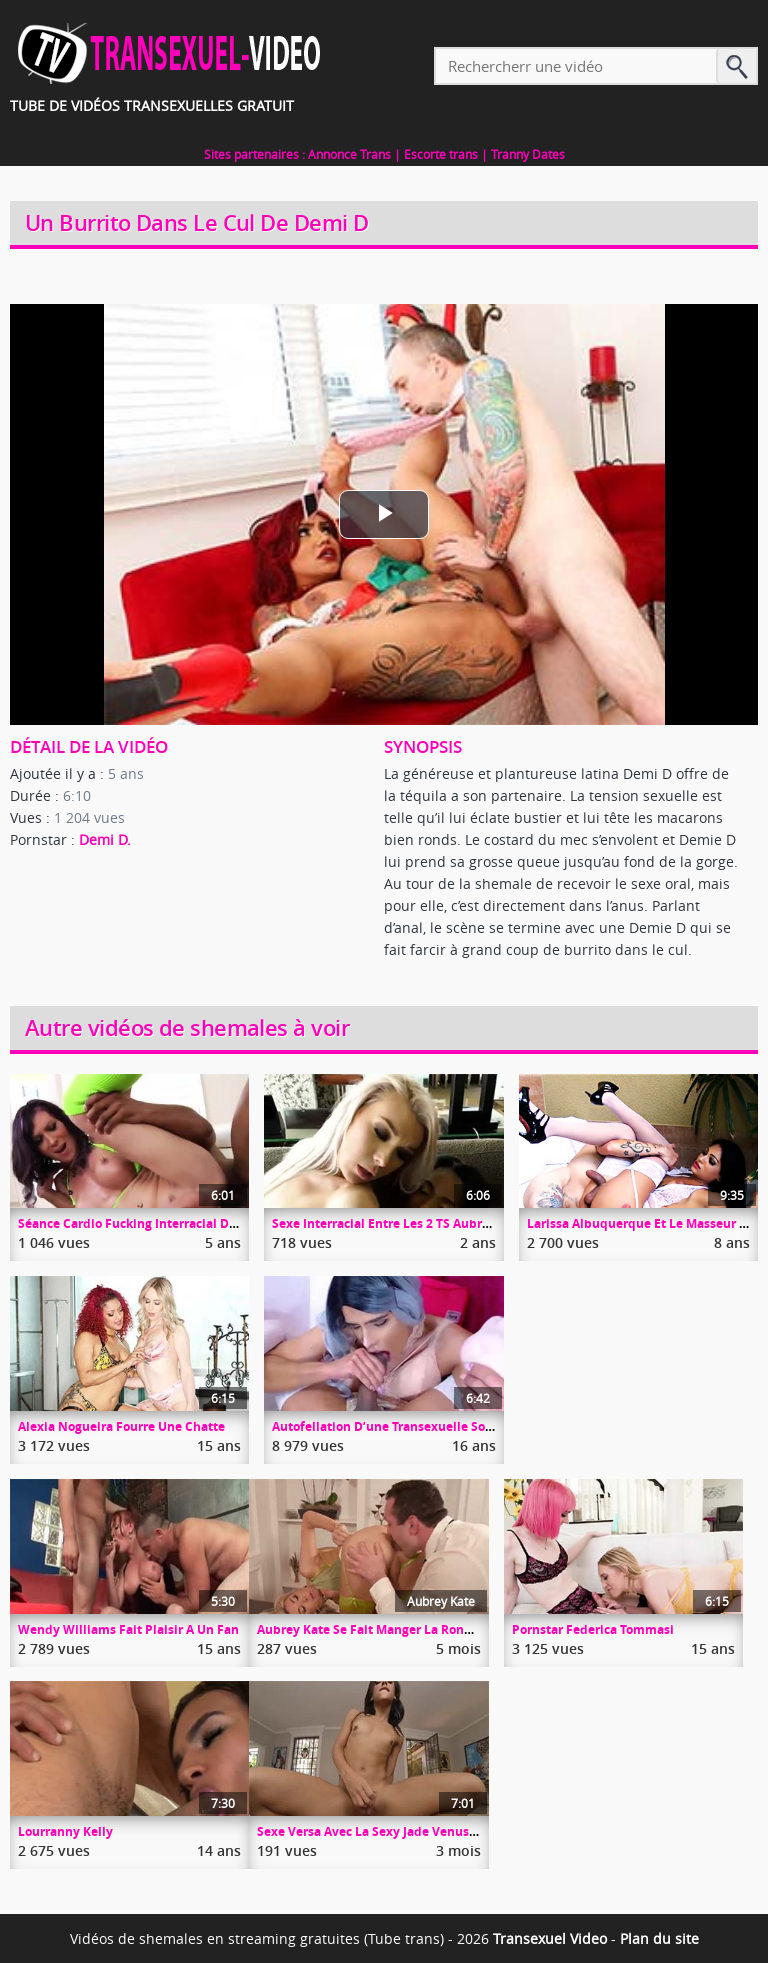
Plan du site (659, 1938)
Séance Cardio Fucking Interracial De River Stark (161, 1223)
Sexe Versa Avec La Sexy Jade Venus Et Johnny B (398, 1831)
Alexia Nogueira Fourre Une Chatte (121, 1426)
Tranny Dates (528, 154)
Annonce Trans (349, 154)
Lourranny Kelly (65, 1831)
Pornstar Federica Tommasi (593, 1629)
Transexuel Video (550, 1938)
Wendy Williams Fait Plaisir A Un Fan (128, 1629)
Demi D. (105, 839)
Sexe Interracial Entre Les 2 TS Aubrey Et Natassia (419, 1223)
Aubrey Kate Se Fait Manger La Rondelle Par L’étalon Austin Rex (445, 1629)
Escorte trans (441, 154)
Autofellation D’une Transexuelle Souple (392, 1426)
